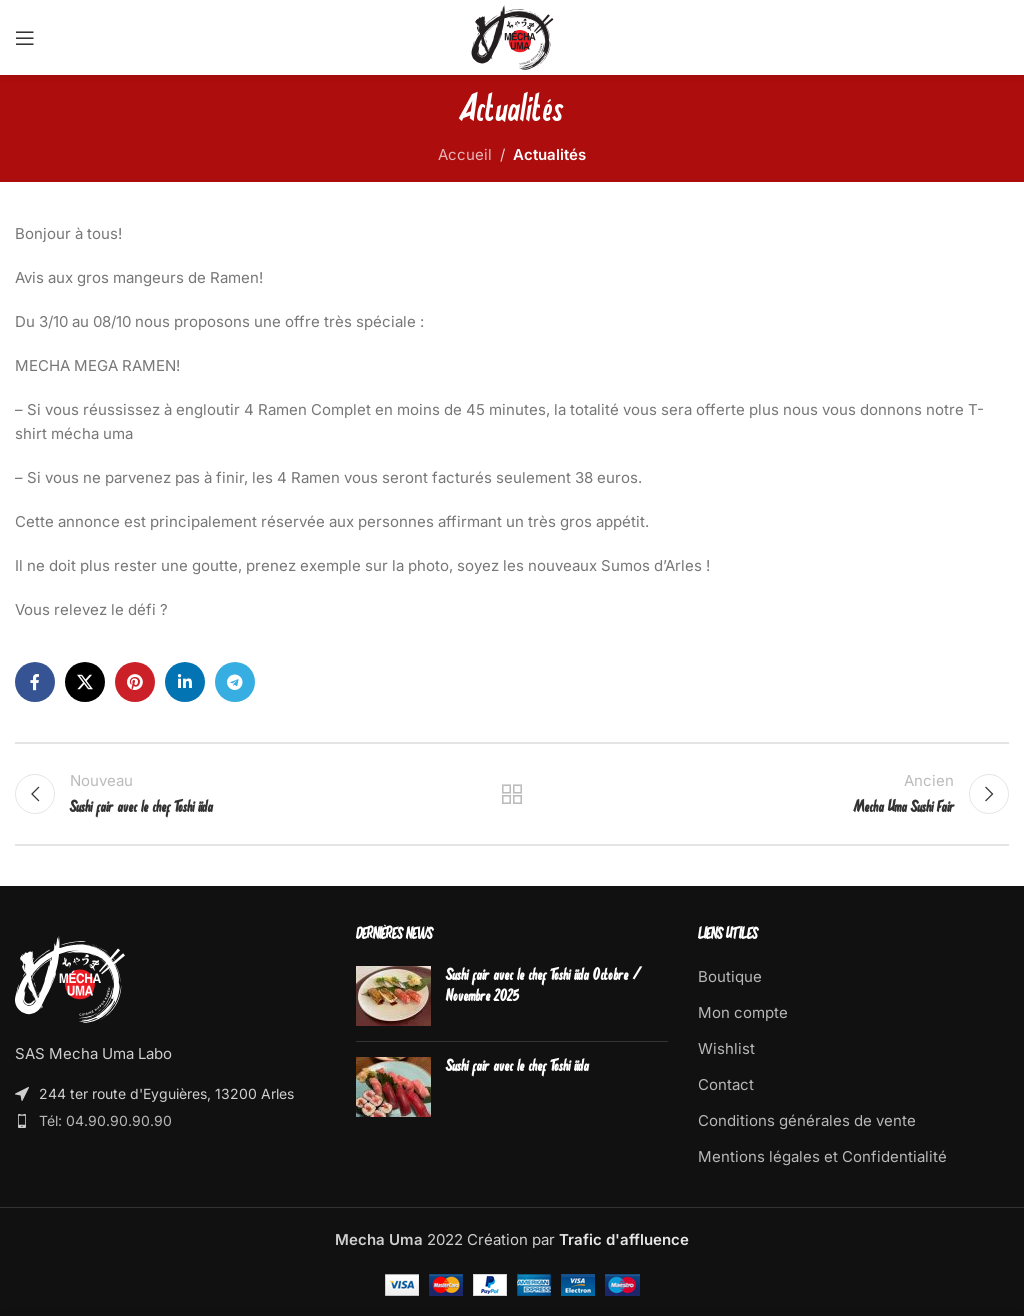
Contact (726, 1084)
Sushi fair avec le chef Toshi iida (517, 1067)
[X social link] (85, 682)
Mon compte (743, 1012)
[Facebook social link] (35, 682)
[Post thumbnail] (393, 996)
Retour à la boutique (512, 794)
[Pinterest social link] (135, 682)
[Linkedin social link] (185, 682)
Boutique (730, 976)
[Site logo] (512, 36)
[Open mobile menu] (25, 38)
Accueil (465, 154)
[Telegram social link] (235, 682)
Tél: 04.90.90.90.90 (105, 1120)
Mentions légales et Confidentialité (822, 1156)
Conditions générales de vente (807, 1120)
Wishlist (726, 1048)
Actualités (549, 154)
